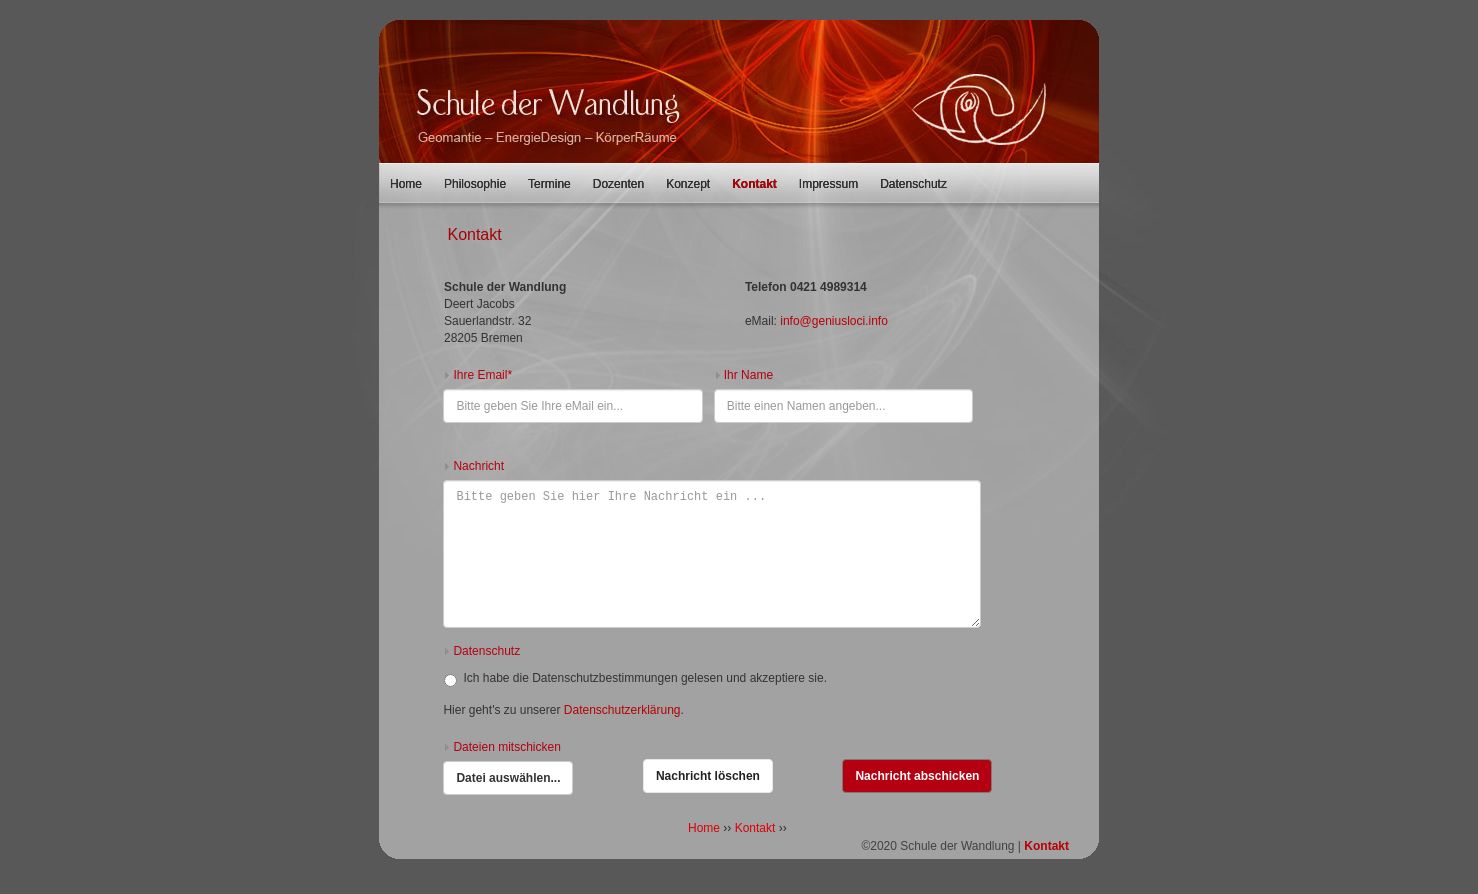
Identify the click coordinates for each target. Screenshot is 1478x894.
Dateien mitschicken (506, 747)
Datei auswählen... (508, 773)
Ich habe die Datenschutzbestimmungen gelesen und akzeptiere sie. (635, 679)
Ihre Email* (482, 375)
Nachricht (478, 466)
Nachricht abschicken (917, 776)
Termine (549, 184)
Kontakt (754, 184)
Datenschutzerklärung (622, 710)
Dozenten (618, 184)
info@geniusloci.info (834, 321)
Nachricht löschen (708, 776)
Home (406, 184)
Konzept (688, 184)
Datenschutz (913, 184)
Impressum (828, 184)
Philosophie (475, 184)
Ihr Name (748, 375)
